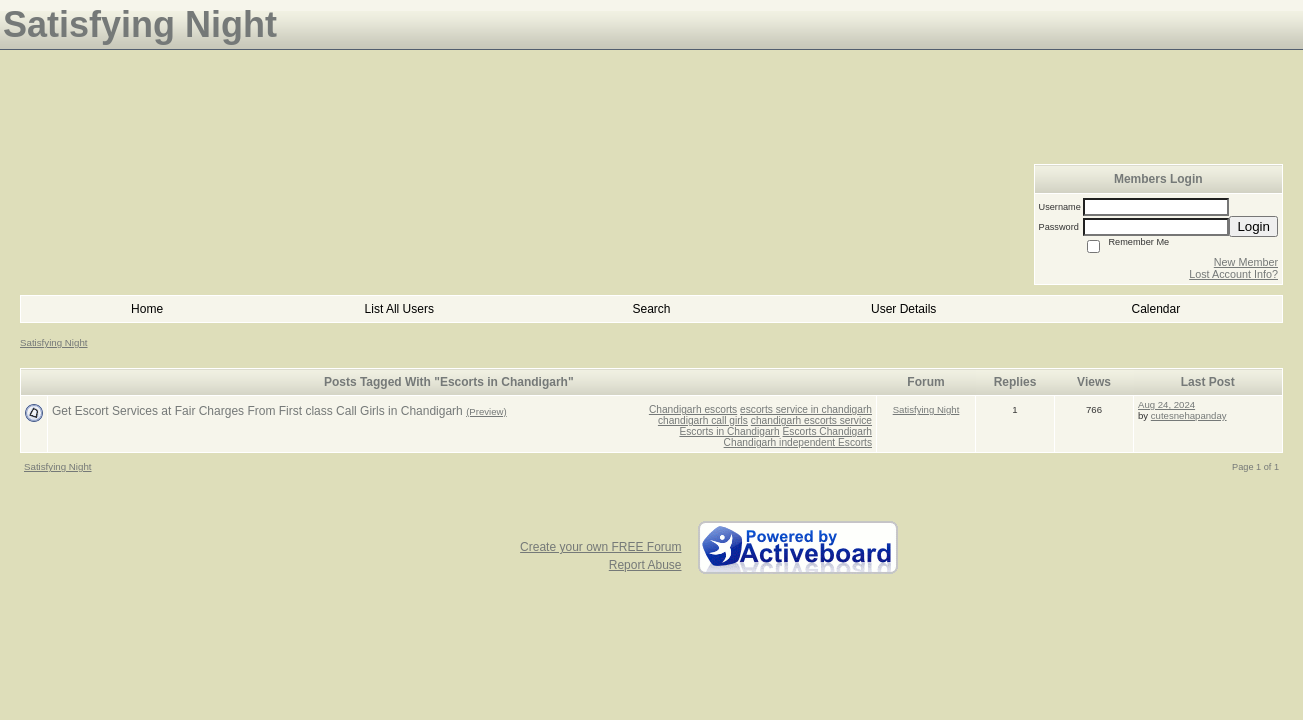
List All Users (399, 309)
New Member (1246, 262)
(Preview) (486, 411)
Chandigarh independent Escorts (798, 442)
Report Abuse (645, 565)
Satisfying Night (54, 342)
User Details (903, 309)
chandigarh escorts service (811, 420)
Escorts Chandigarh (827, 431)
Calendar (1156, 309)
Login (1253, 226)
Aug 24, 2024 (1166, 404)
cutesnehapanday (1189, 415)
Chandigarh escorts (693, 409)
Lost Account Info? (1233, 274)
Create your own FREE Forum (600, 547)
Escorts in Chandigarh (729, 431)
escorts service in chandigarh (806, 409)
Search (651, 309)
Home (147, 309)
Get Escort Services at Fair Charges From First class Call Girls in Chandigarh (257, 411)
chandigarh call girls (703, 420)
